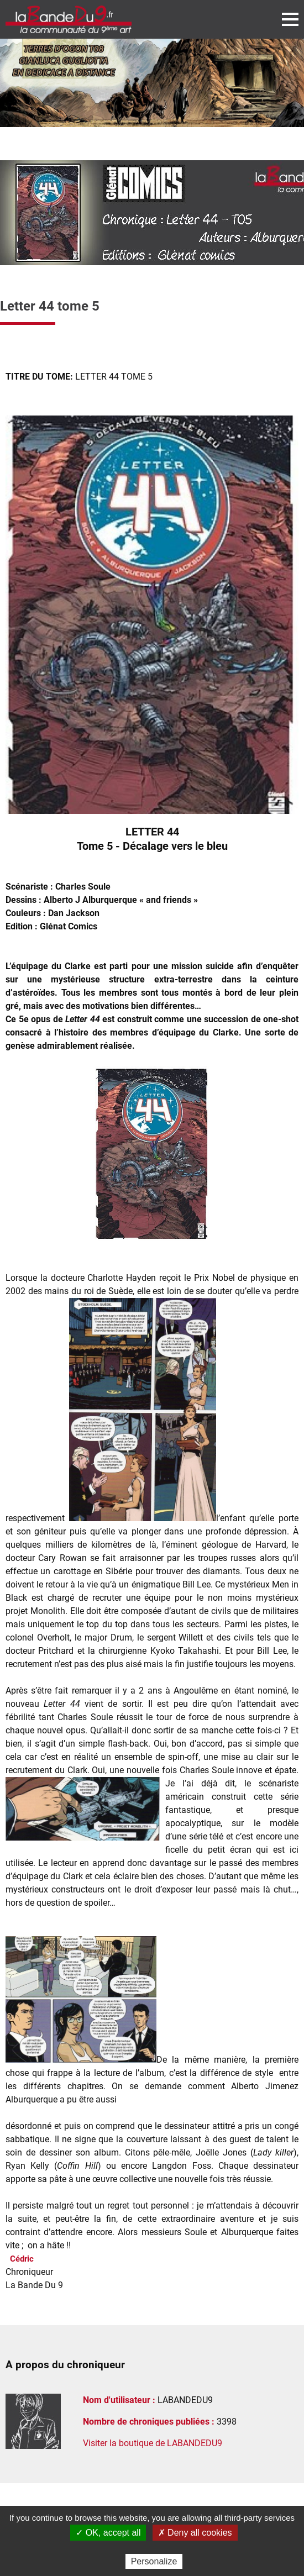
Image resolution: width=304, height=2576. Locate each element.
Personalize (154, 2561)
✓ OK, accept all (108, 2532)
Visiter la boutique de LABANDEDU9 (152, 2443)
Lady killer (273, 2152)
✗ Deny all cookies (195, 2532)
